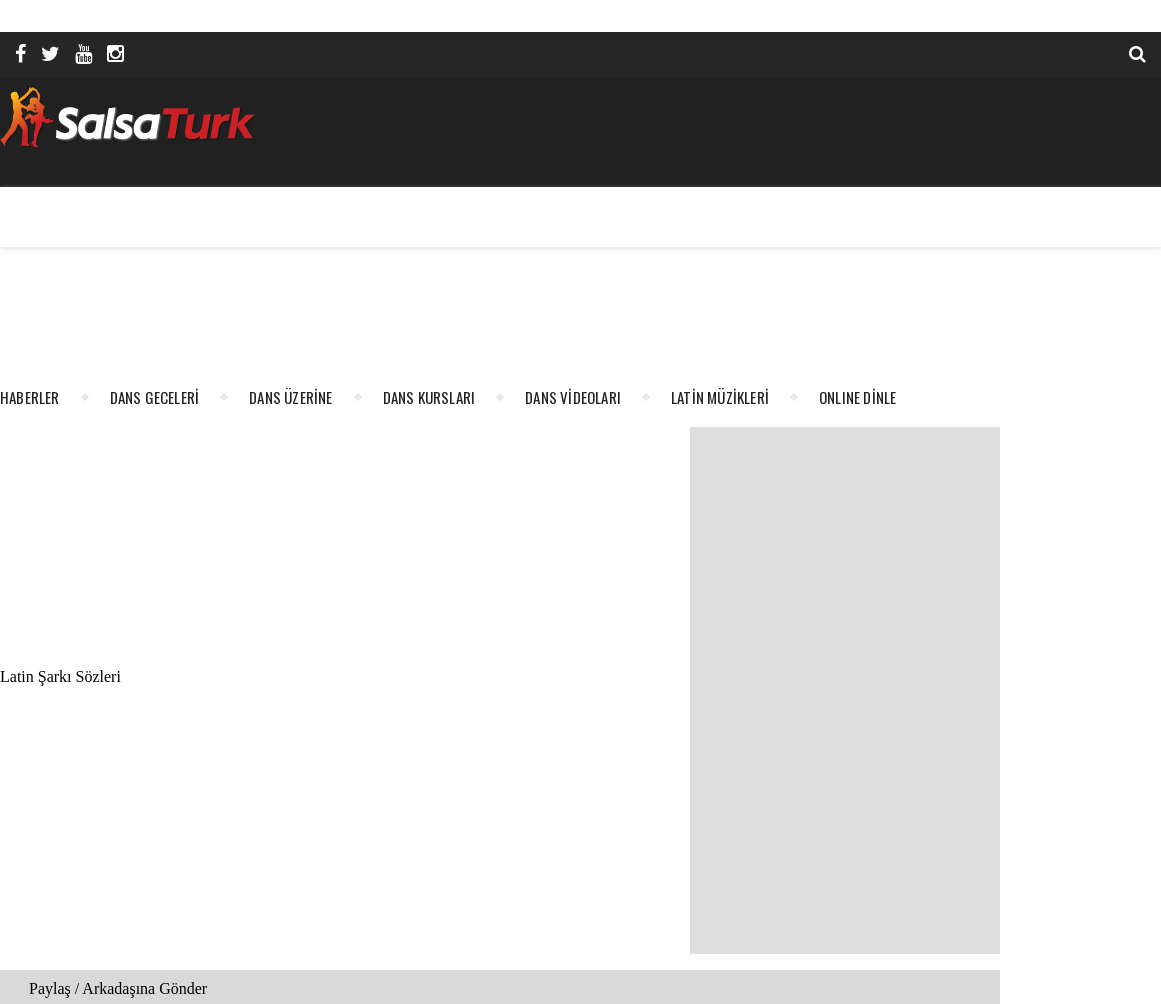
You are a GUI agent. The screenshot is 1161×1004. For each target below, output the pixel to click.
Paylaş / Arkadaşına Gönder (118, 988)
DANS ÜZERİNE (290, 397)
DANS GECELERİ (155, 397)
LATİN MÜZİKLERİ (720, 397)
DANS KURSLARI (429, 397)
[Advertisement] (721, 227)
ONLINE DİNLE (857, 397)
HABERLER (30, 397)
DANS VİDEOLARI (573, 397)
